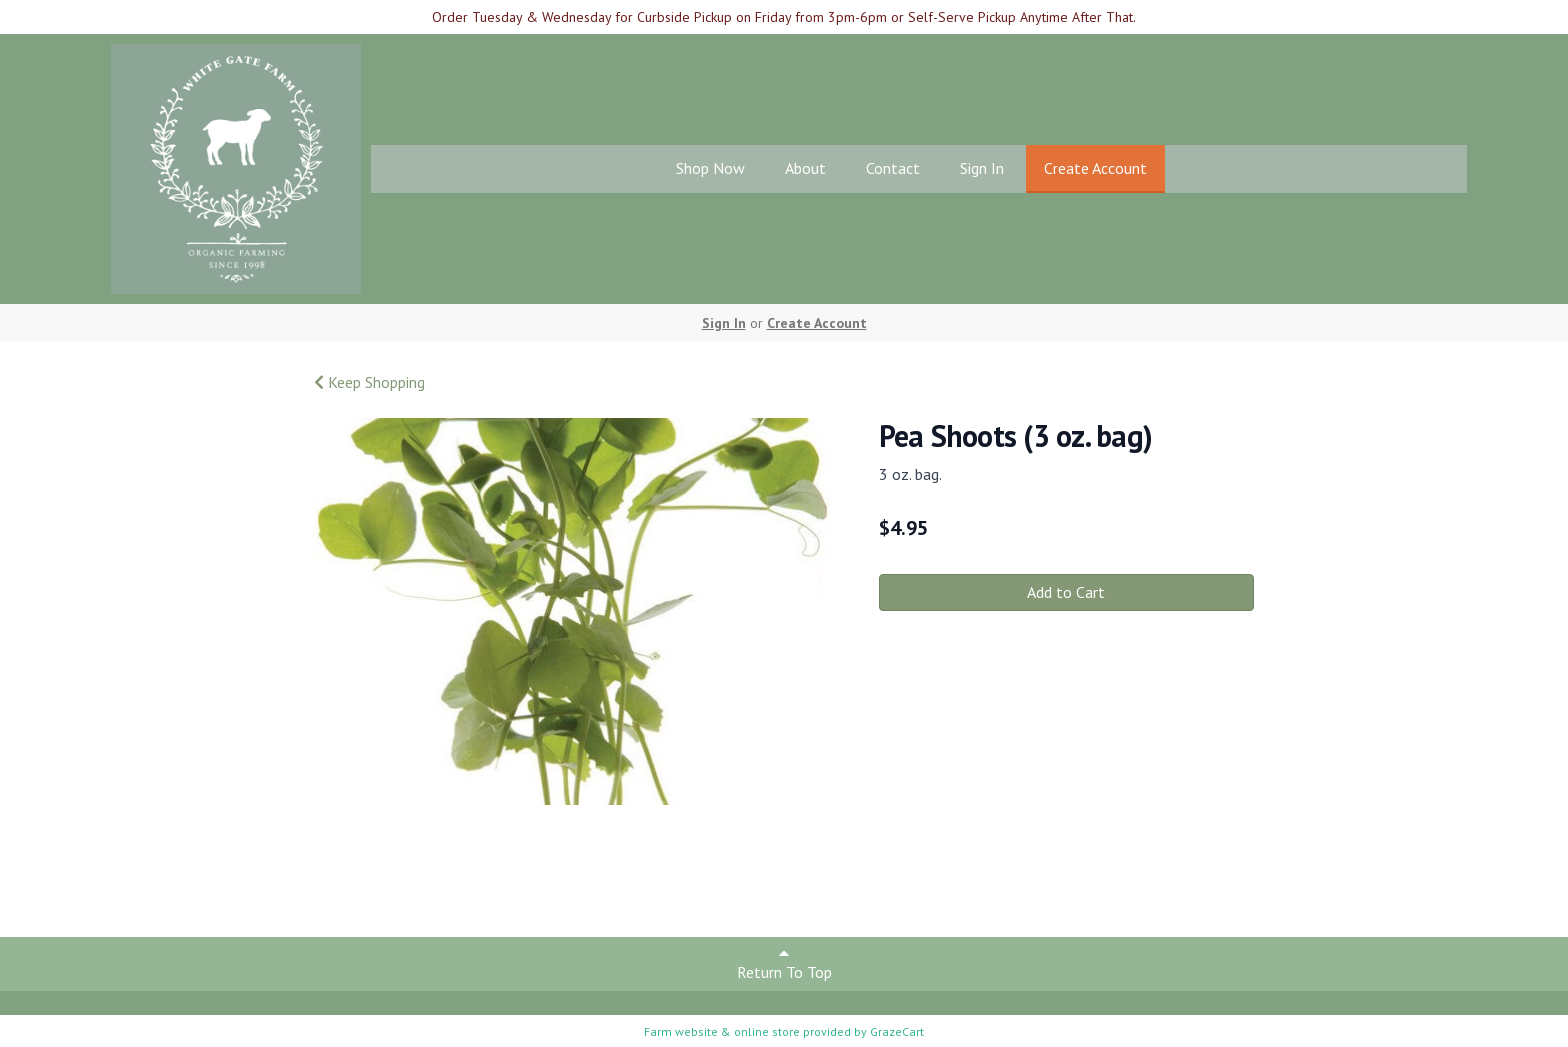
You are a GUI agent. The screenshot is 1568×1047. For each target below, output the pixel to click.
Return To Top (784, 963)
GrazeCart (897, 1031)
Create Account (1095, 168)
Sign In (982, 168)
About (805, 168)
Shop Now (710, 168)
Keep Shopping (369, 382)
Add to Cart (1066, 592)
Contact (893, 168)
